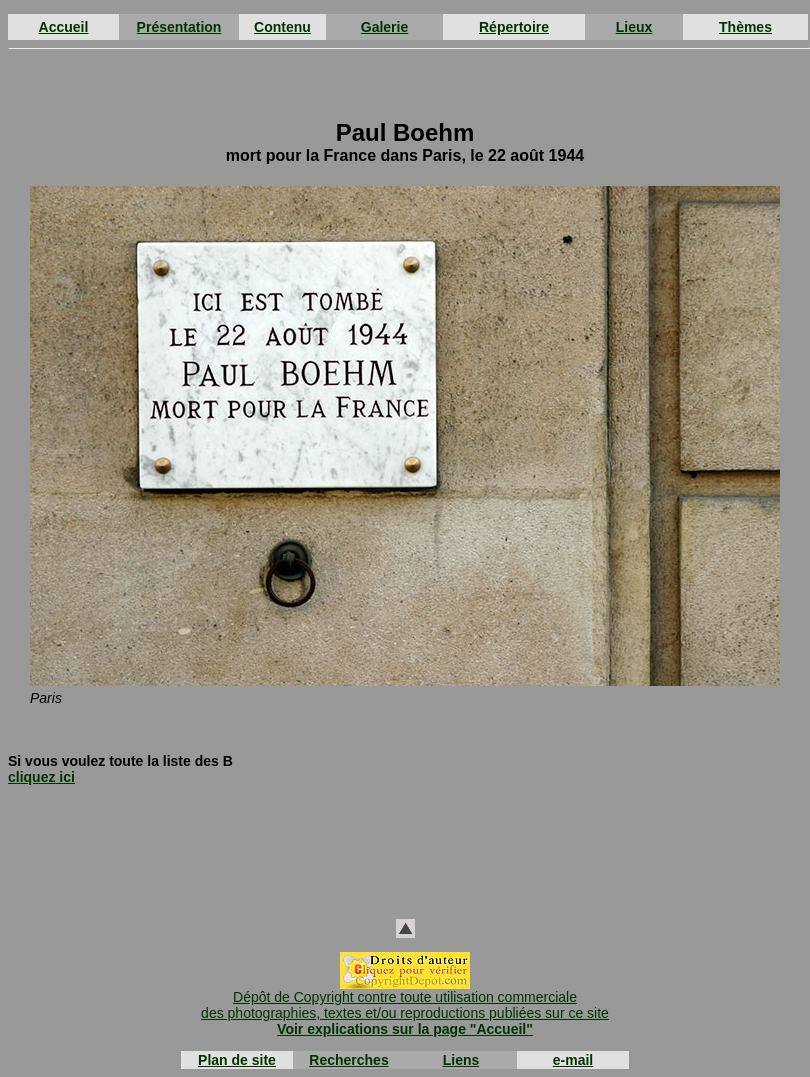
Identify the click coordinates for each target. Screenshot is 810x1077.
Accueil (64, 27)
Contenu (282, 27)
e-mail (573, 1060)
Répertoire (514, 27)
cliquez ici (41, 777)
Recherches (348, 1060)
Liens (461, 1060)
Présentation (179, 27)
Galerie (384, 27)
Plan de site (237, 1060)
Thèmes (745, 27)
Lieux (634, 27)
